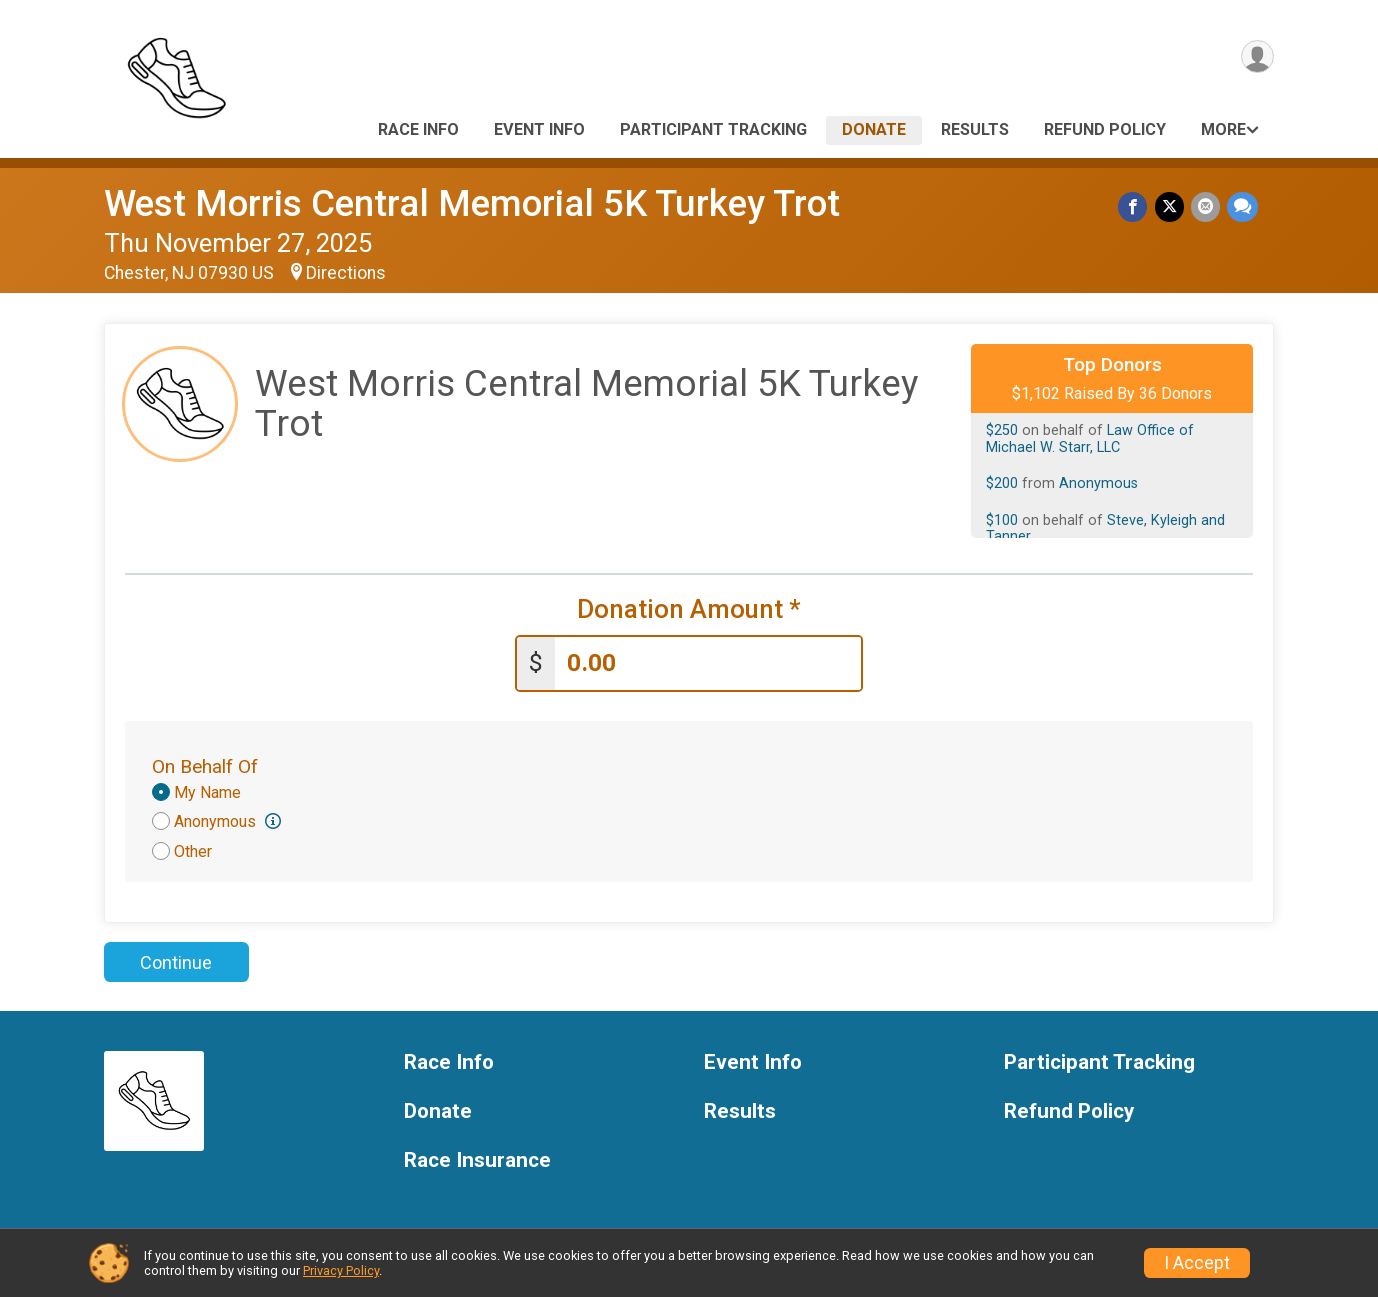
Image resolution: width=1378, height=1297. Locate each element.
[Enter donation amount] (708, 661)
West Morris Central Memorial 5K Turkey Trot (472, 203)
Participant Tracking (713, 129)
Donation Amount (689, 609)
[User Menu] (1255, 58)
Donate (874, 129)
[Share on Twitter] (1171, 207)
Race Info (418, 129)
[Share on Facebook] (1136, 207)
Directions (346, 273)
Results (975, 129)
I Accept (1197, 1263)
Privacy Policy (341, 1270)
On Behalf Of (205, 763)
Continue (176, 959)
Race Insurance (477, 1157)
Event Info (539, 129)
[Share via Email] (1206, 207)
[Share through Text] (1242, 207)
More (1223, 129)
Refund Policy (1105, 129)
